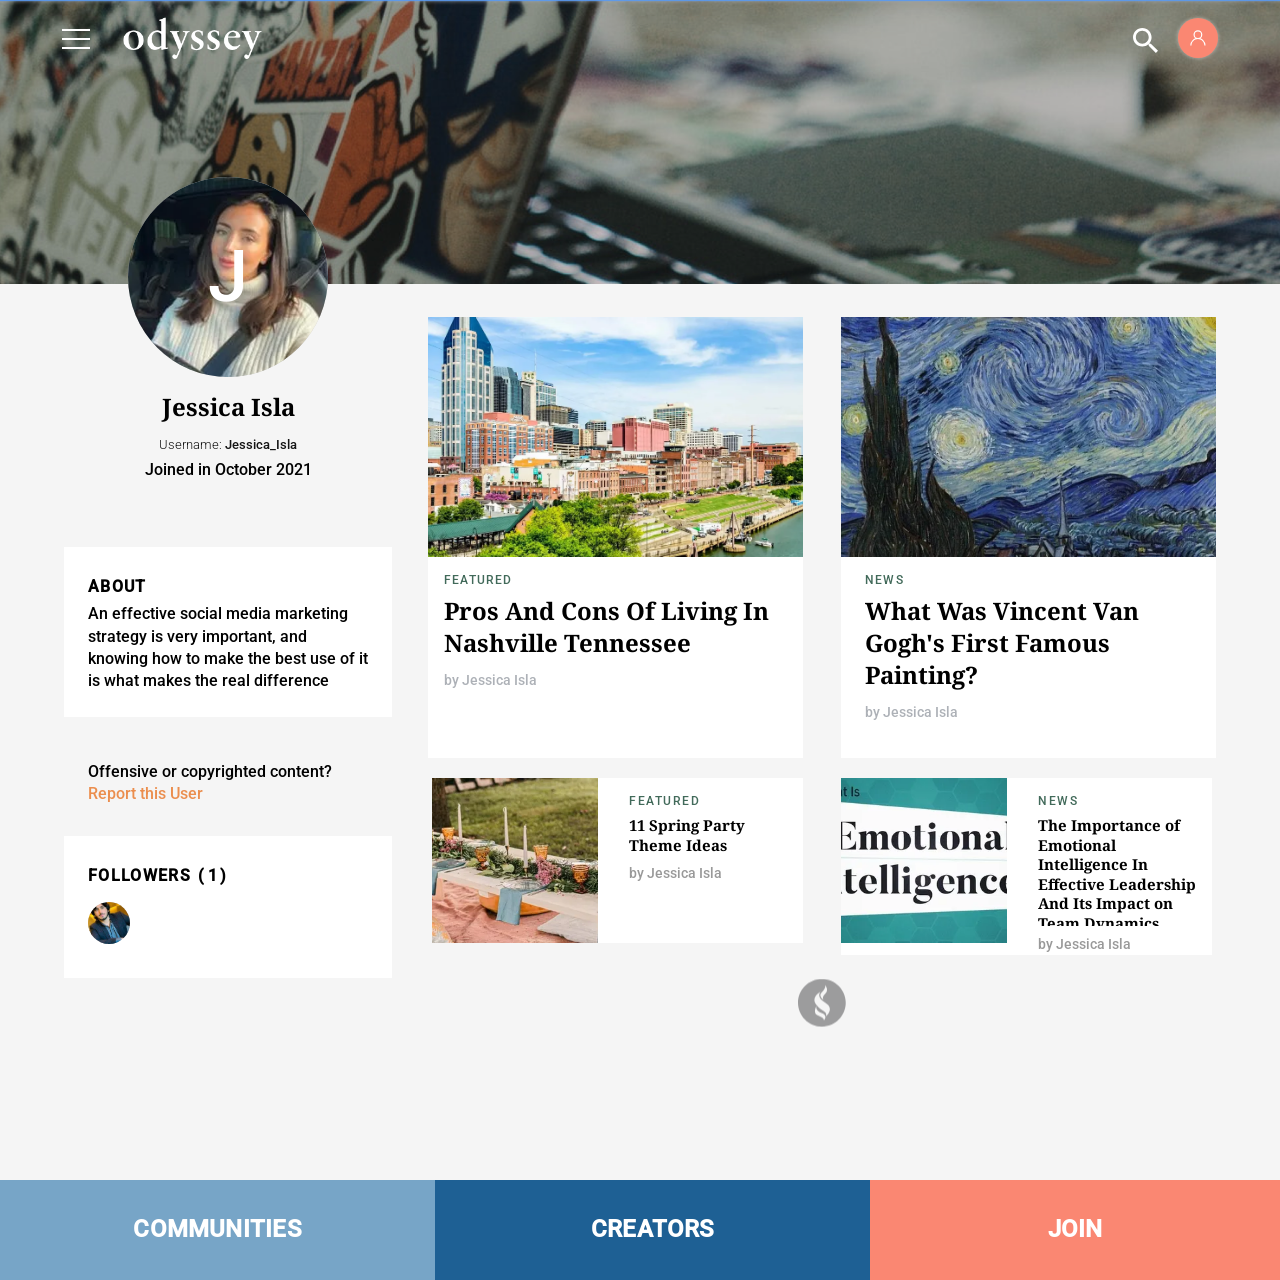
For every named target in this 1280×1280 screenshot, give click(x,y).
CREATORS (653, 1229)
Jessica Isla (499, 680)
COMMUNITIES (217, 1229)
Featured (478, 580)
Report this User (145, 793)
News (884, 580)
